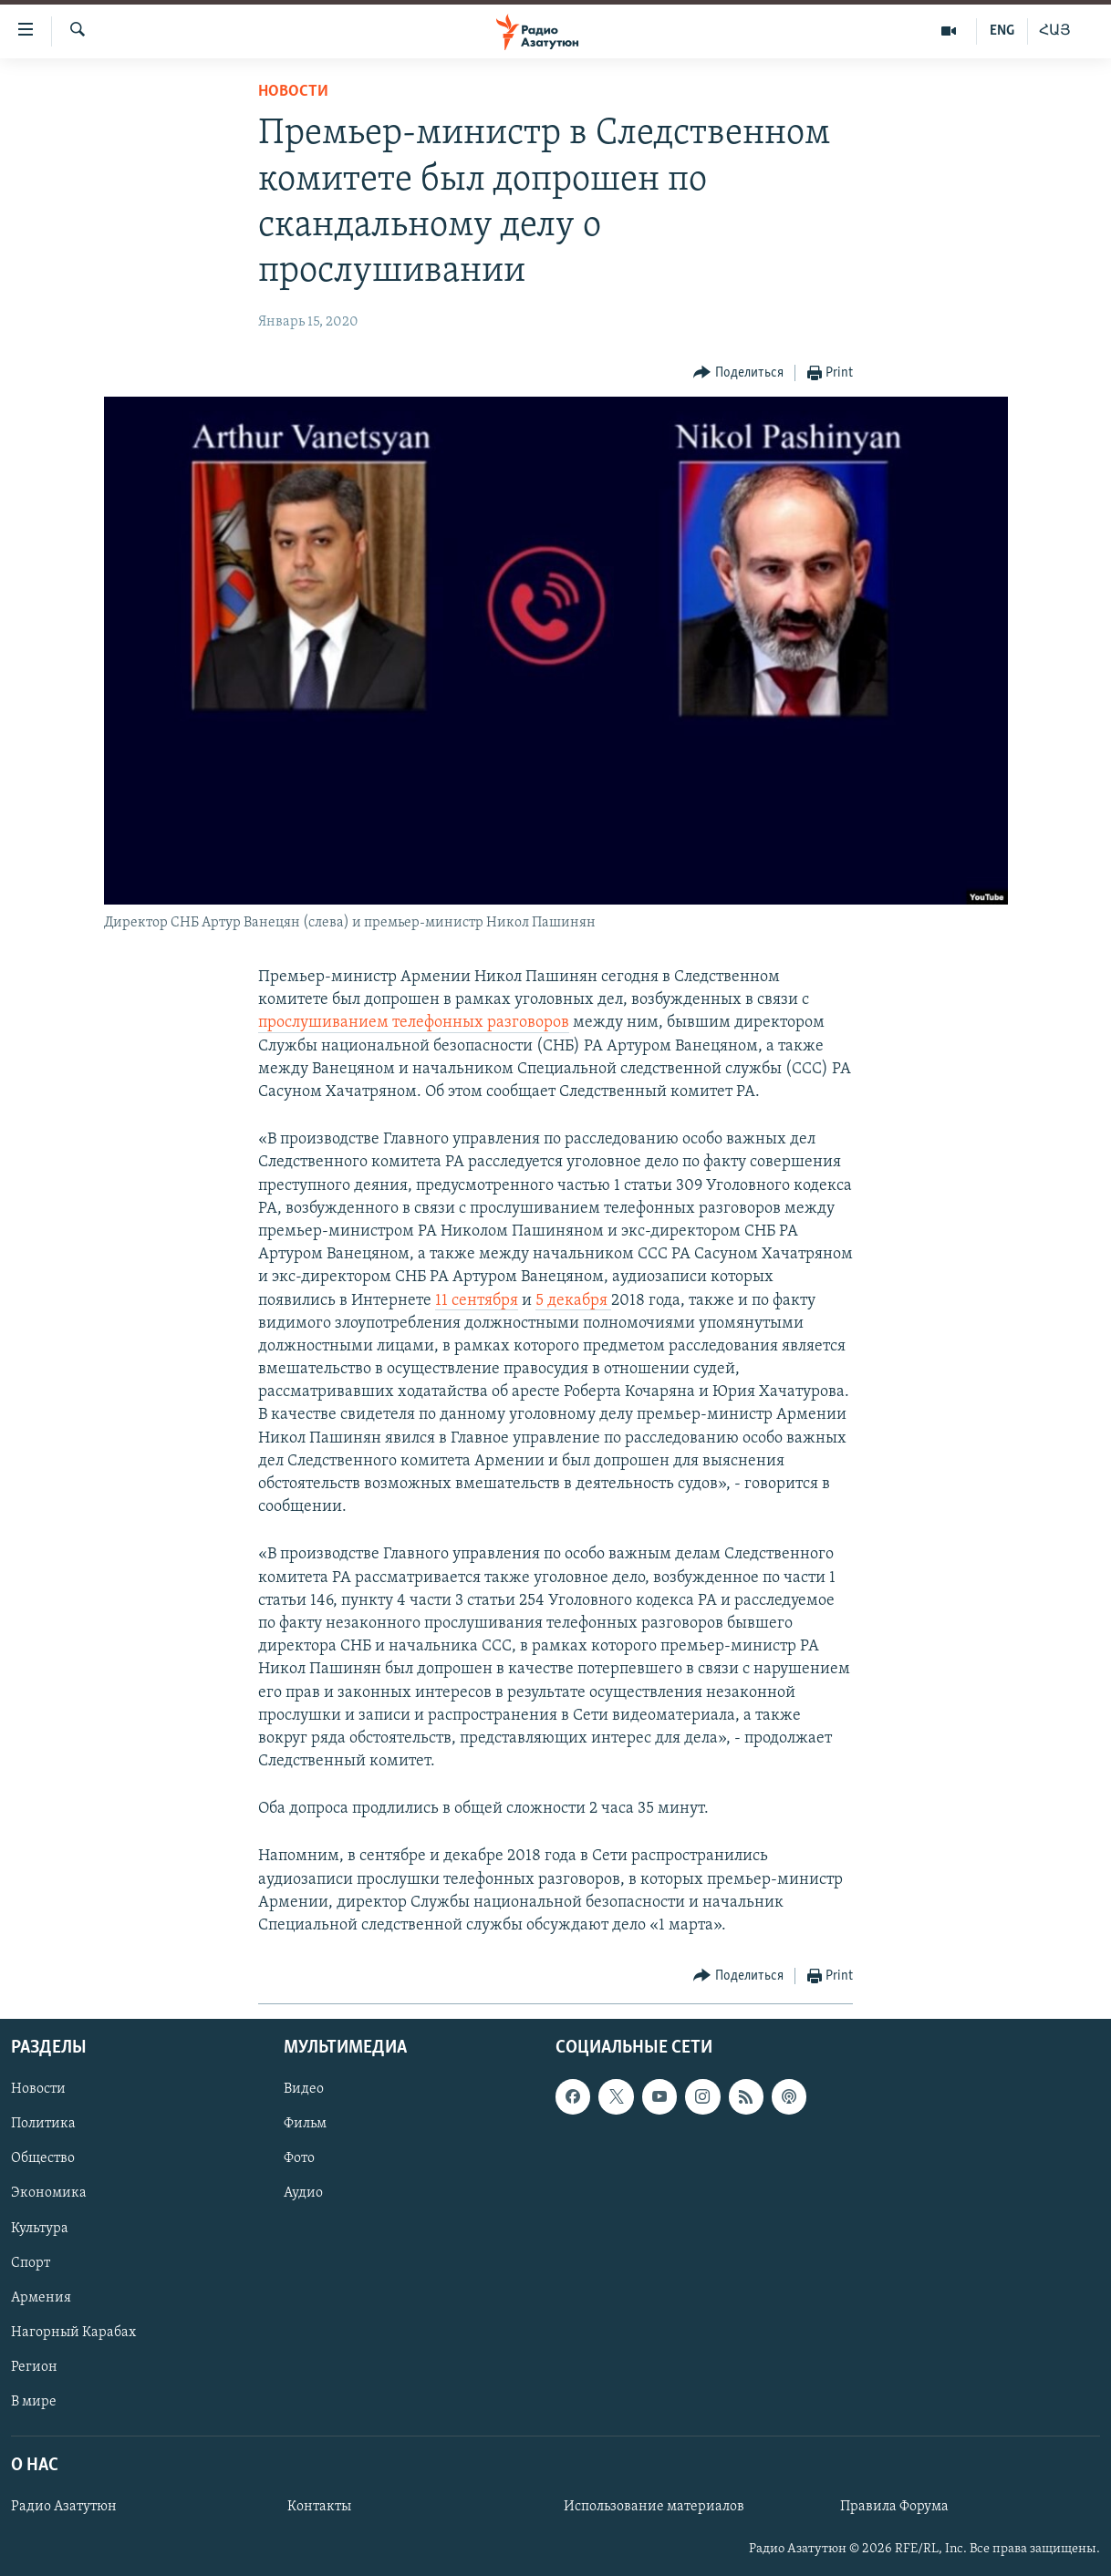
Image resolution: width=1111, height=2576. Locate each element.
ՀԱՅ (1055, 31)
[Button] (738, 373)
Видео (304, 2090)
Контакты (319, 2506)
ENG (1002, 31)
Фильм (305, 2124)
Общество (43, 2159)
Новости (293, 91)
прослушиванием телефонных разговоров (413, 1022)
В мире (34, 2402)
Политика (43, 2124)
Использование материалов (654, 2506)
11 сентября (476, 1300)
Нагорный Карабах (73, 2332)
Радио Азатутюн (64, 2506)
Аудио (303, 2194)
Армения (41, 2298)
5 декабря (573, 1300)
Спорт (30, 2263)
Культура (39, 2228)
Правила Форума (894, 2506)
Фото (299, 2159)
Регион (34, 2367)
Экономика (49, 2194)
